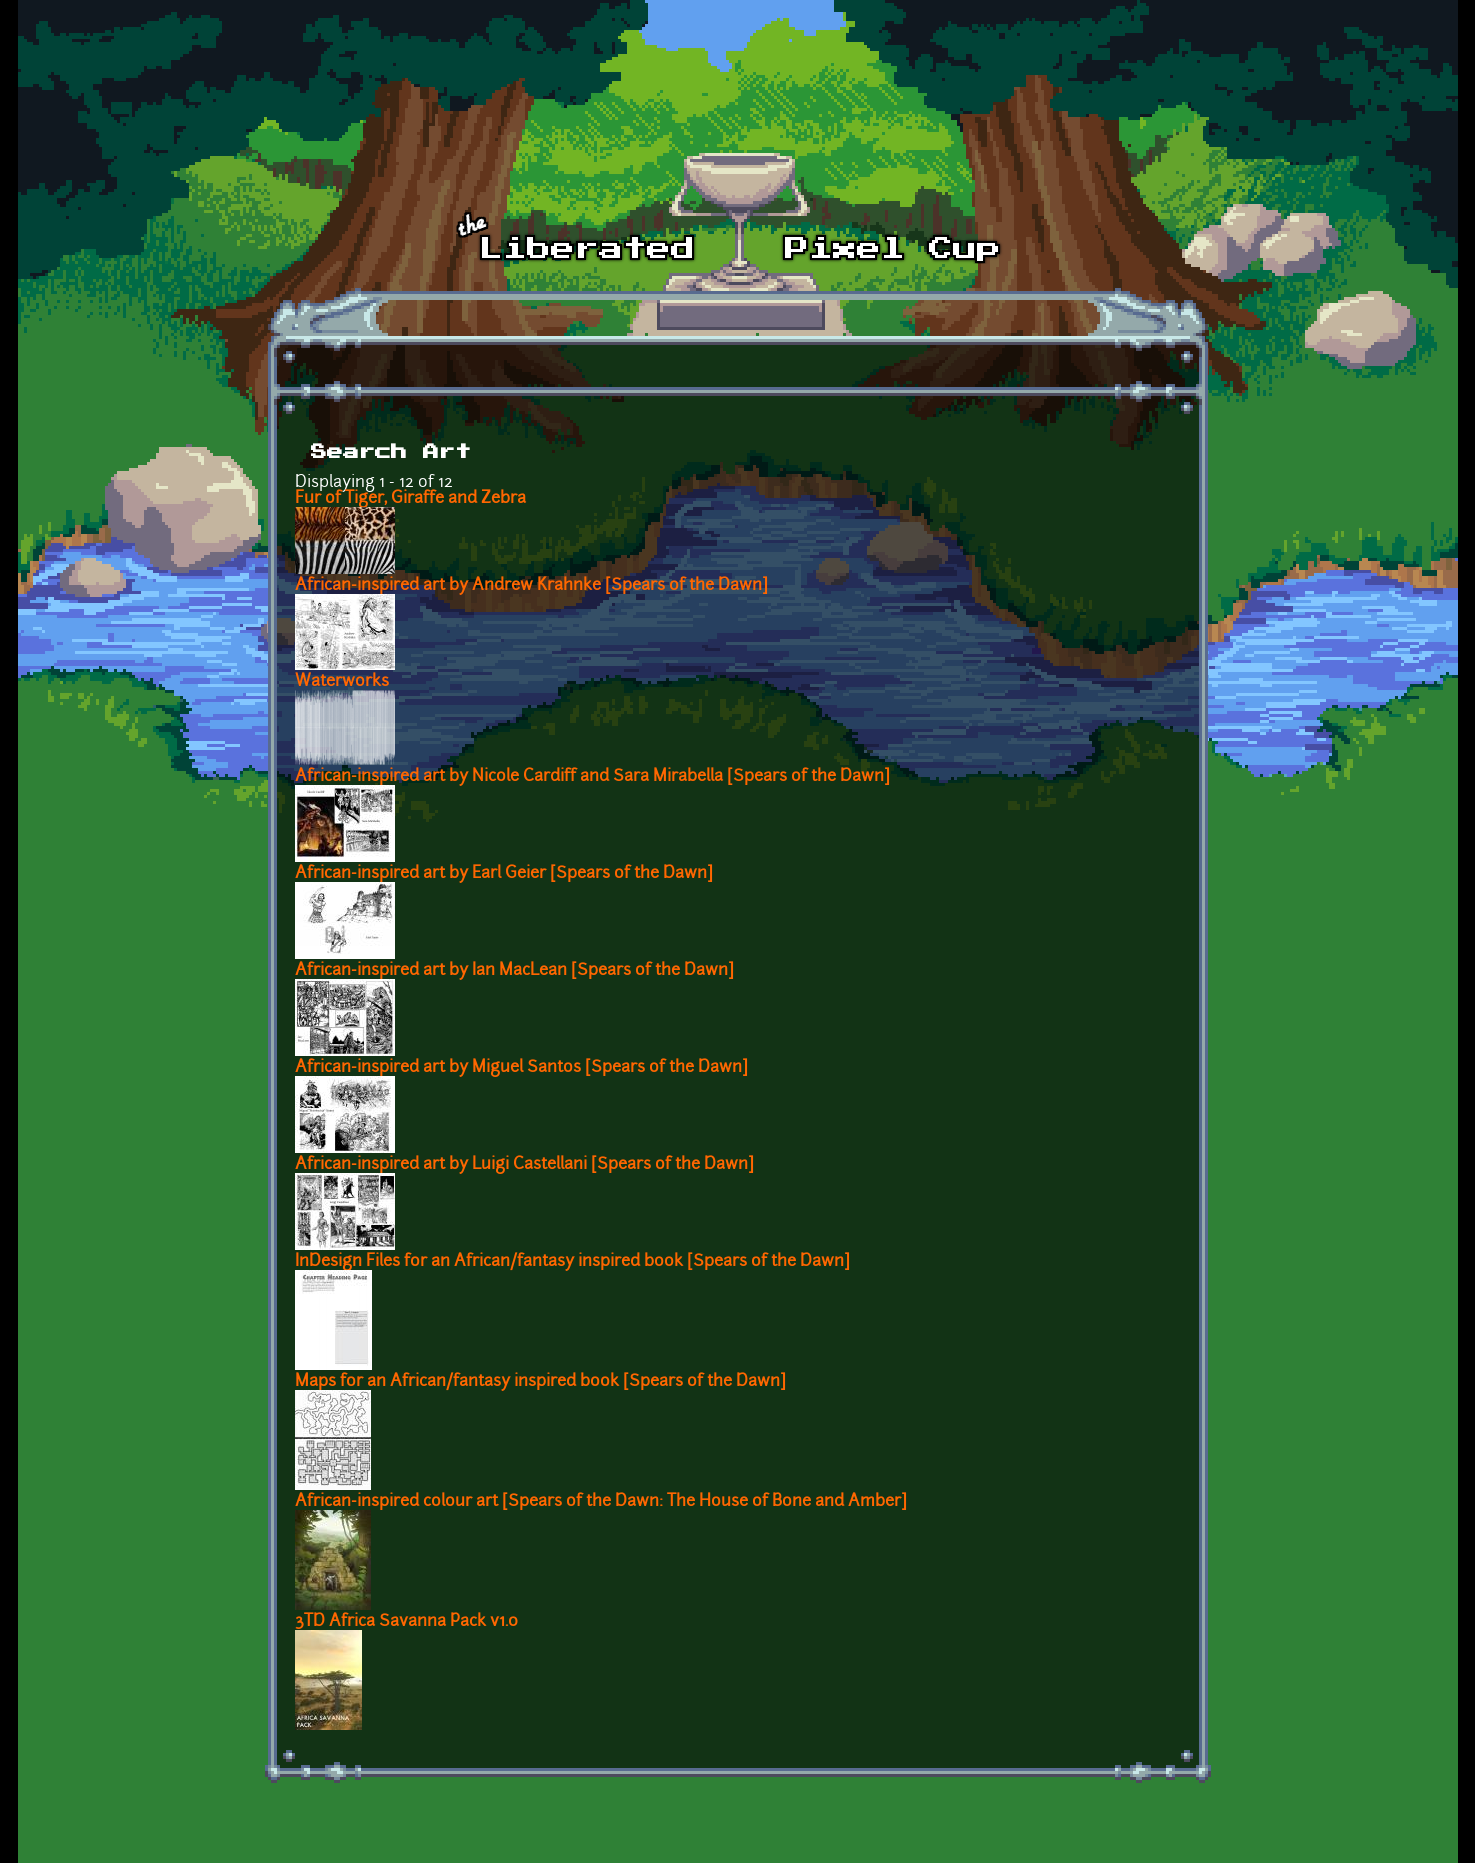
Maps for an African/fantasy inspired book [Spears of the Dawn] (540, 1382)
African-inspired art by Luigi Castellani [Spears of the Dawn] (524, 1165)
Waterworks (342, 682)
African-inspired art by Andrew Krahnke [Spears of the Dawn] (531, 586)
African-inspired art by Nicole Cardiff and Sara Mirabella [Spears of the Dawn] (592, 777)
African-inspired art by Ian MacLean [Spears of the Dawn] (514, 971)
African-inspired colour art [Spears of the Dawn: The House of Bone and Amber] (601, 1502)
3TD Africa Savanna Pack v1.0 (406, 1622)
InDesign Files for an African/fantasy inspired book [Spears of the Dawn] (572, 1262)
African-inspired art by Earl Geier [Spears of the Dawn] (504, 874)
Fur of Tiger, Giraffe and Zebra (410, 499)
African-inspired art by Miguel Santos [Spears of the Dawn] (521, 1068)
